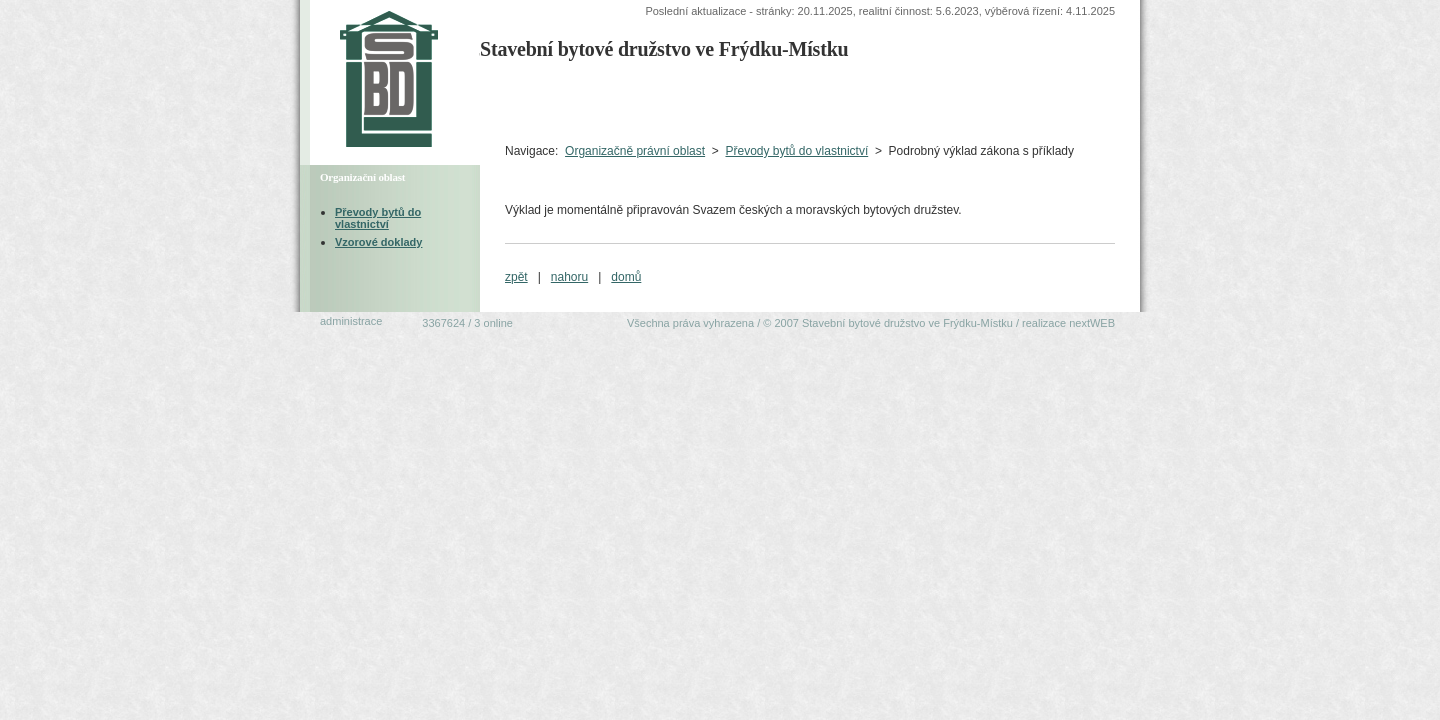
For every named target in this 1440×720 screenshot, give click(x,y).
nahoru (569, 277)
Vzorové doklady (378, 242)
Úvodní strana (527, 101)
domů (626, 277)
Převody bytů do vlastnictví (796, 151)
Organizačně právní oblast (635, 151)
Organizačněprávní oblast (875, 101)
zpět (516, 277)
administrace (351, 321)
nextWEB (1092, 323)
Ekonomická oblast (1040, 101)
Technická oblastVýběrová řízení (716, 101)
